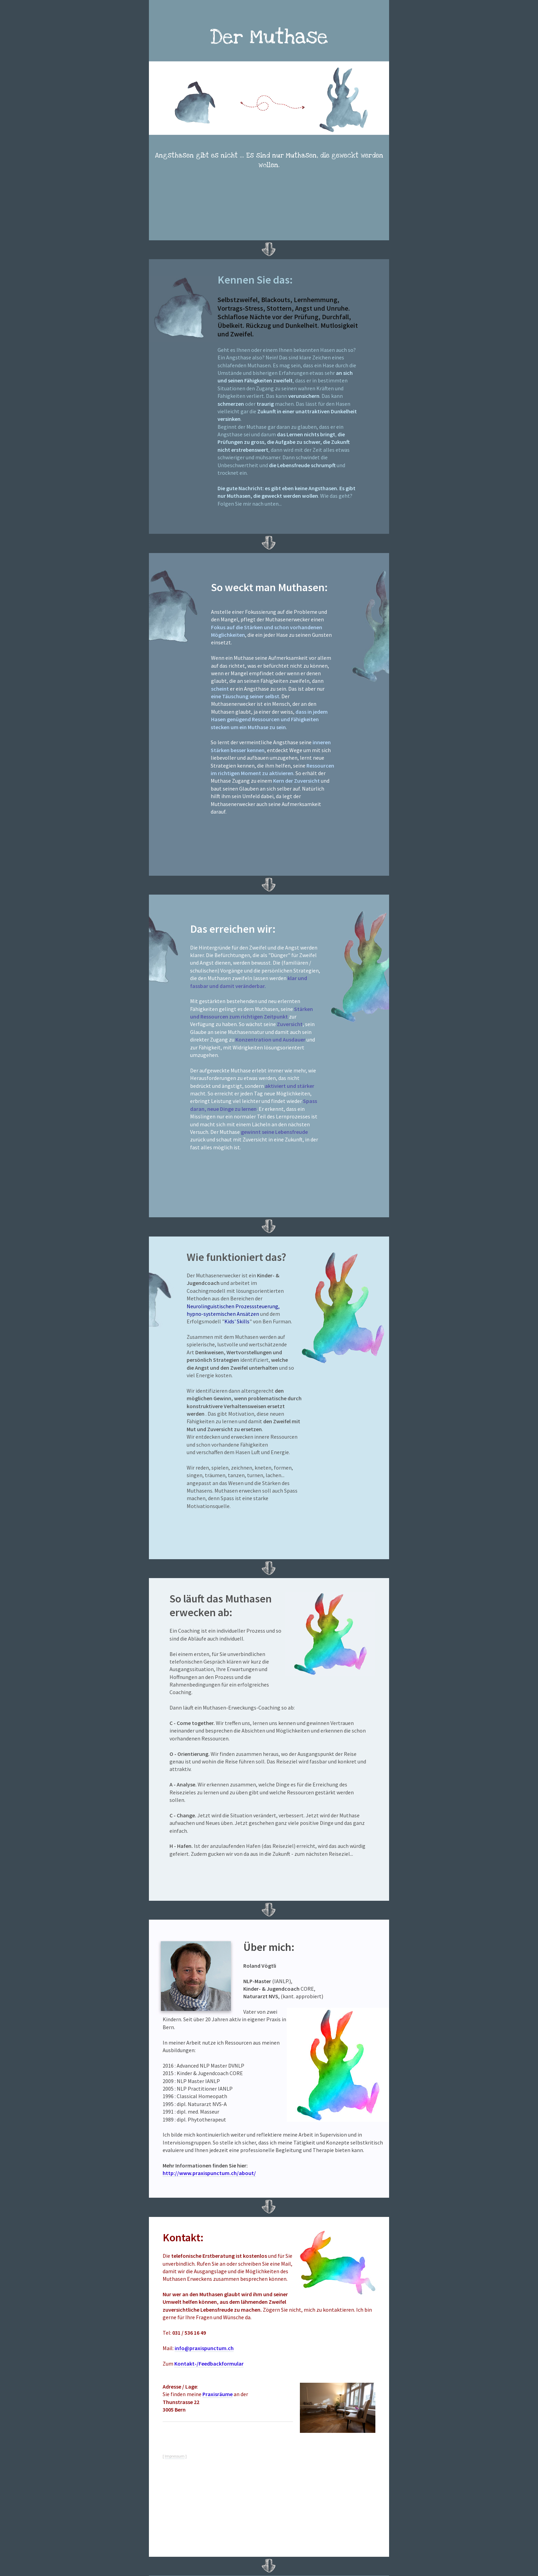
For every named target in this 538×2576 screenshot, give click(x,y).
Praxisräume (217, 2394)
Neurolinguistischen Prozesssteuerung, (233, 1306)
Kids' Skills (236, 1321)
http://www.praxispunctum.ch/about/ (209, 2173)
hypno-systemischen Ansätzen (223, 1313)
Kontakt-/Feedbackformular (209, 2363)
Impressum (175, 2456)
